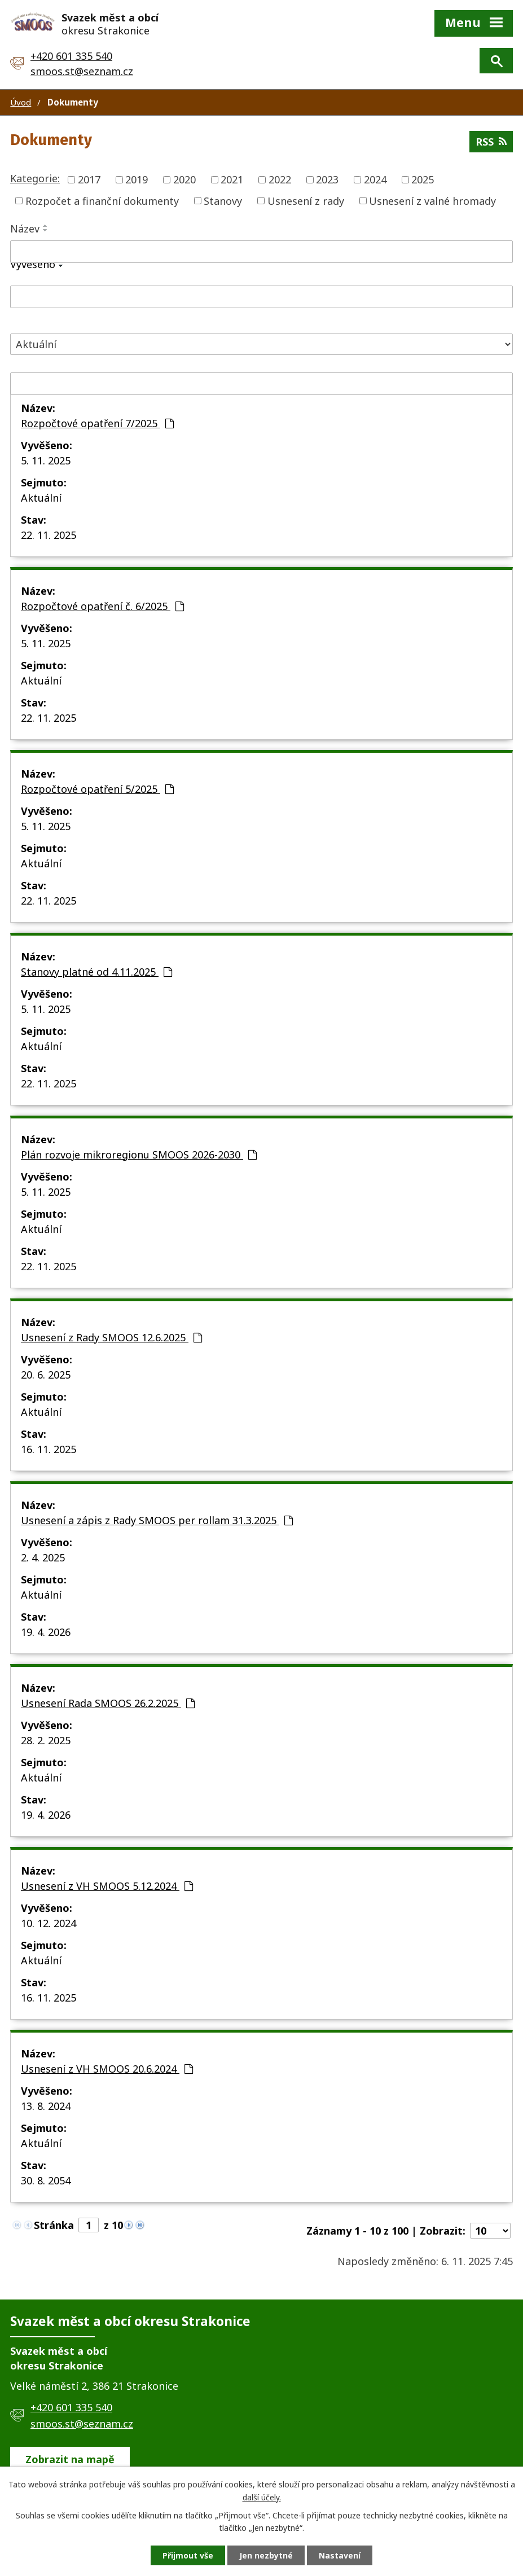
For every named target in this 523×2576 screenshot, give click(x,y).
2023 (327, 179)
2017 (89, 179)
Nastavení (340, 2555)
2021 (232, 179)
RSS (491, 141)
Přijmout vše (187, 2555)
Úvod (20, 102)
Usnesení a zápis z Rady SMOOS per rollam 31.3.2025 (157, 1520)
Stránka (54, 2225)
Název (24, 228)
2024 (375, 179)
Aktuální (41, 497)
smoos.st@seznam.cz (81, 71)
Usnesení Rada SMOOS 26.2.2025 (108, 1703)
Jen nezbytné (266, 2555)
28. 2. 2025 (46, 1740)
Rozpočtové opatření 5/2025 (97, 789)
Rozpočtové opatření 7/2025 (97, 423)
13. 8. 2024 (46, 2106)
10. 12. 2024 (48, 1923)
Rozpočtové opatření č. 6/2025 (102, 606)
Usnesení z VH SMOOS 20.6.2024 (107, 2068)
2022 (280, 179)
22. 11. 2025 (48, 535)
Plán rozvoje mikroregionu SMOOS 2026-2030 (139, 1154)
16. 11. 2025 (48, 1449)
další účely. (262, 2497)
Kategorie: (35, 178)
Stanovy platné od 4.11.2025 (96, 971)
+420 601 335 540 (71, 56)
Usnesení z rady (305, 200)
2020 (184, 179)
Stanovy (223, 200)
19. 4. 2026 (46, 1632)
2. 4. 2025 (43, 1557)
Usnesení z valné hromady (432, 200)
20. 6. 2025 (46, 1374)
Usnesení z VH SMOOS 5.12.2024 (107, 1886)
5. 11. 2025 (46, 460)
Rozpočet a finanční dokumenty (102, 200)
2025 (422, 179)
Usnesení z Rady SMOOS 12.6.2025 (111, 1337)
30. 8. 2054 (46, 2180)
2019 (136, 179)
